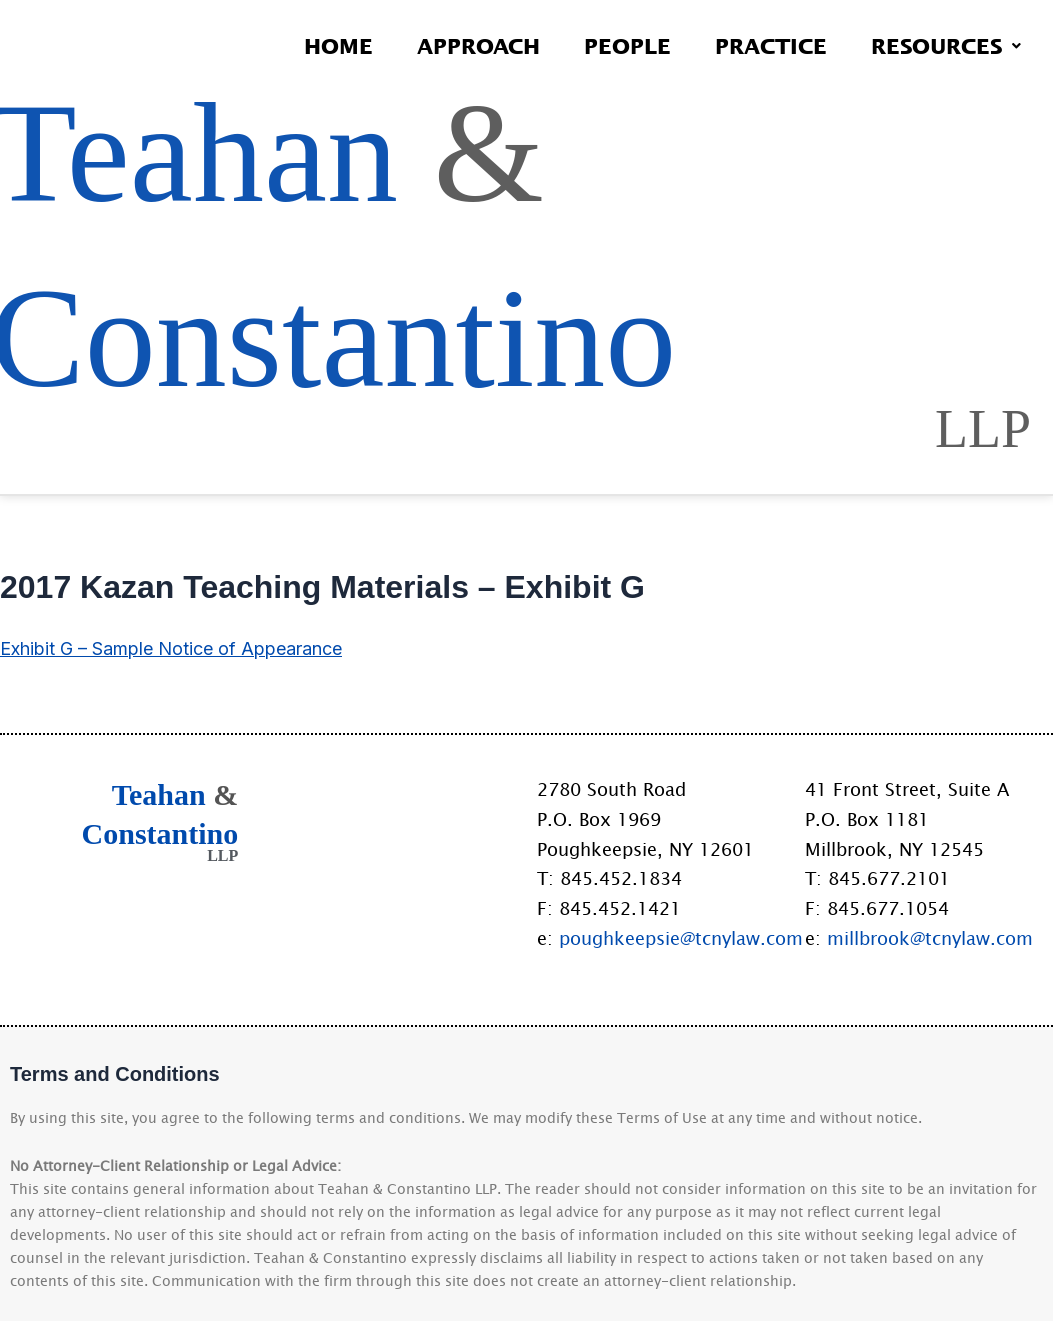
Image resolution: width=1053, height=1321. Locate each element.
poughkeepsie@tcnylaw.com (681, 938)
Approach (478, 45)
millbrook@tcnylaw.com (930, 938)
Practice (771, 45)
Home (338, 45)
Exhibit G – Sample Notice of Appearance (171, 648)
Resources (946, 45)
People (627, 45)
